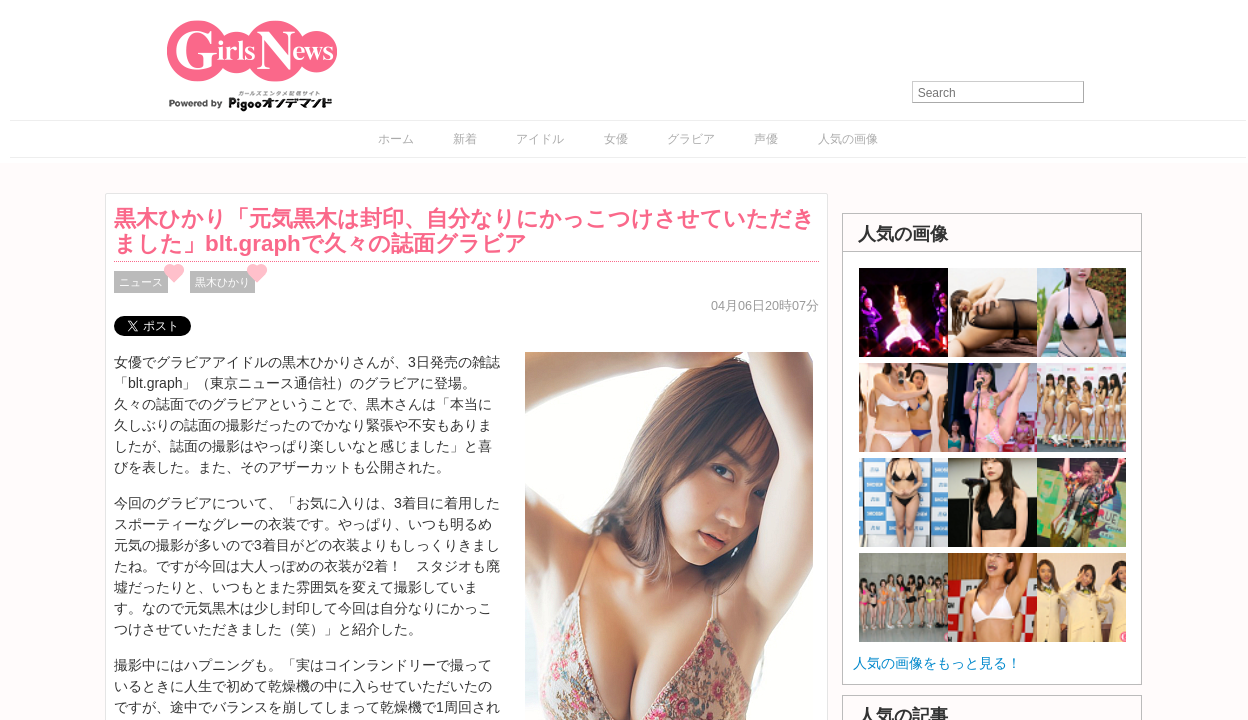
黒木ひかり (222, 282)
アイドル (540, 139)
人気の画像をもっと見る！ (937, 663)
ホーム (396, 139)
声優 (766, 139)
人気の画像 (848, 139)
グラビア (691, 139)
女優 (616, 139)
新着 (465, 139)
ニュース (141, 282)
